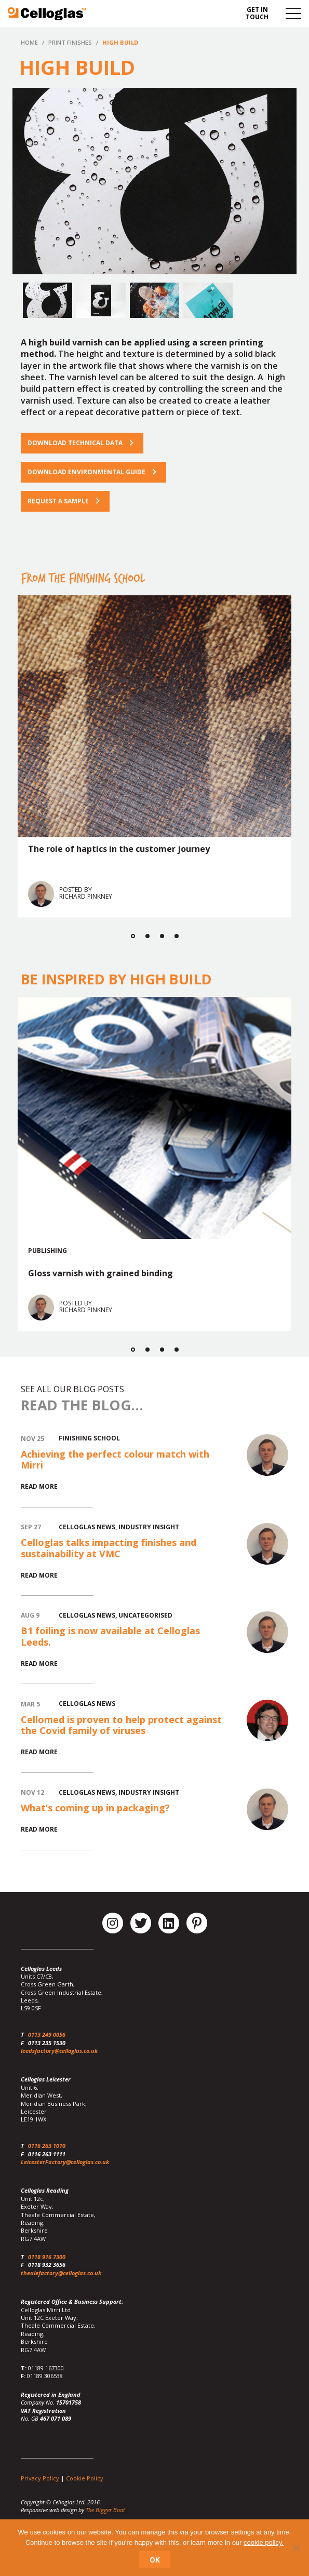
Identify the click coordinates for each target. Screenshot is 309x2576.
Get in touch (257, 13)
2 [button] (147, 936)
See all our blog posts (72, 1389)
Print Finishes (70, 42)
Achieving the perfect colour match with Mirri (115, 1460)
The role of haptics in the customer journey (119, 849)
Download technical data (75, 442)
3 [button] (162, 936)
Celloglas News (87, 1527)
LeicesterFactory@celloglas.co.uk (65, 2162)
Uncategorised (145, 1615)
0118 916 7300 (46, 2257)
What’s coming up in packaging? (95, 1807)
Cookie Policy (84, 2478)
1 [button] (133, 936)
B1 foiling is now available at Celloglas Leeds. (110, 1636)
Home (29, 42)
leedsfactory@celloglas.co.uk (59, 2050)
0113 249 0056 (46, 2034)
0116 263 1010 (46, 2146)
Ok (155, 2560)
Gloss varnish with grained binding (100, 1273)
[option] (154, 181)
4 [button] (176, 936)
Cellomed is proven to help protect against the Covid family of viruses (121, 1725)
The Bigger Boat (105, 2510)
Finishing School (89, 1438)
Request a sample (58, 501)
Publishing (47, 1250)
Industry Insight (148, 1527)
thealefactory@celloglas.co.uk (61, 2273)
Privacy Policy (40, 2478)
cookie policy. (264, 2542)
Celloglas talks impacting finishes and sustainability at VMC (108, 1548)
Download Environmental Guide (86, 472)
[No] (296, 2548)
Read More (39, 1486)
